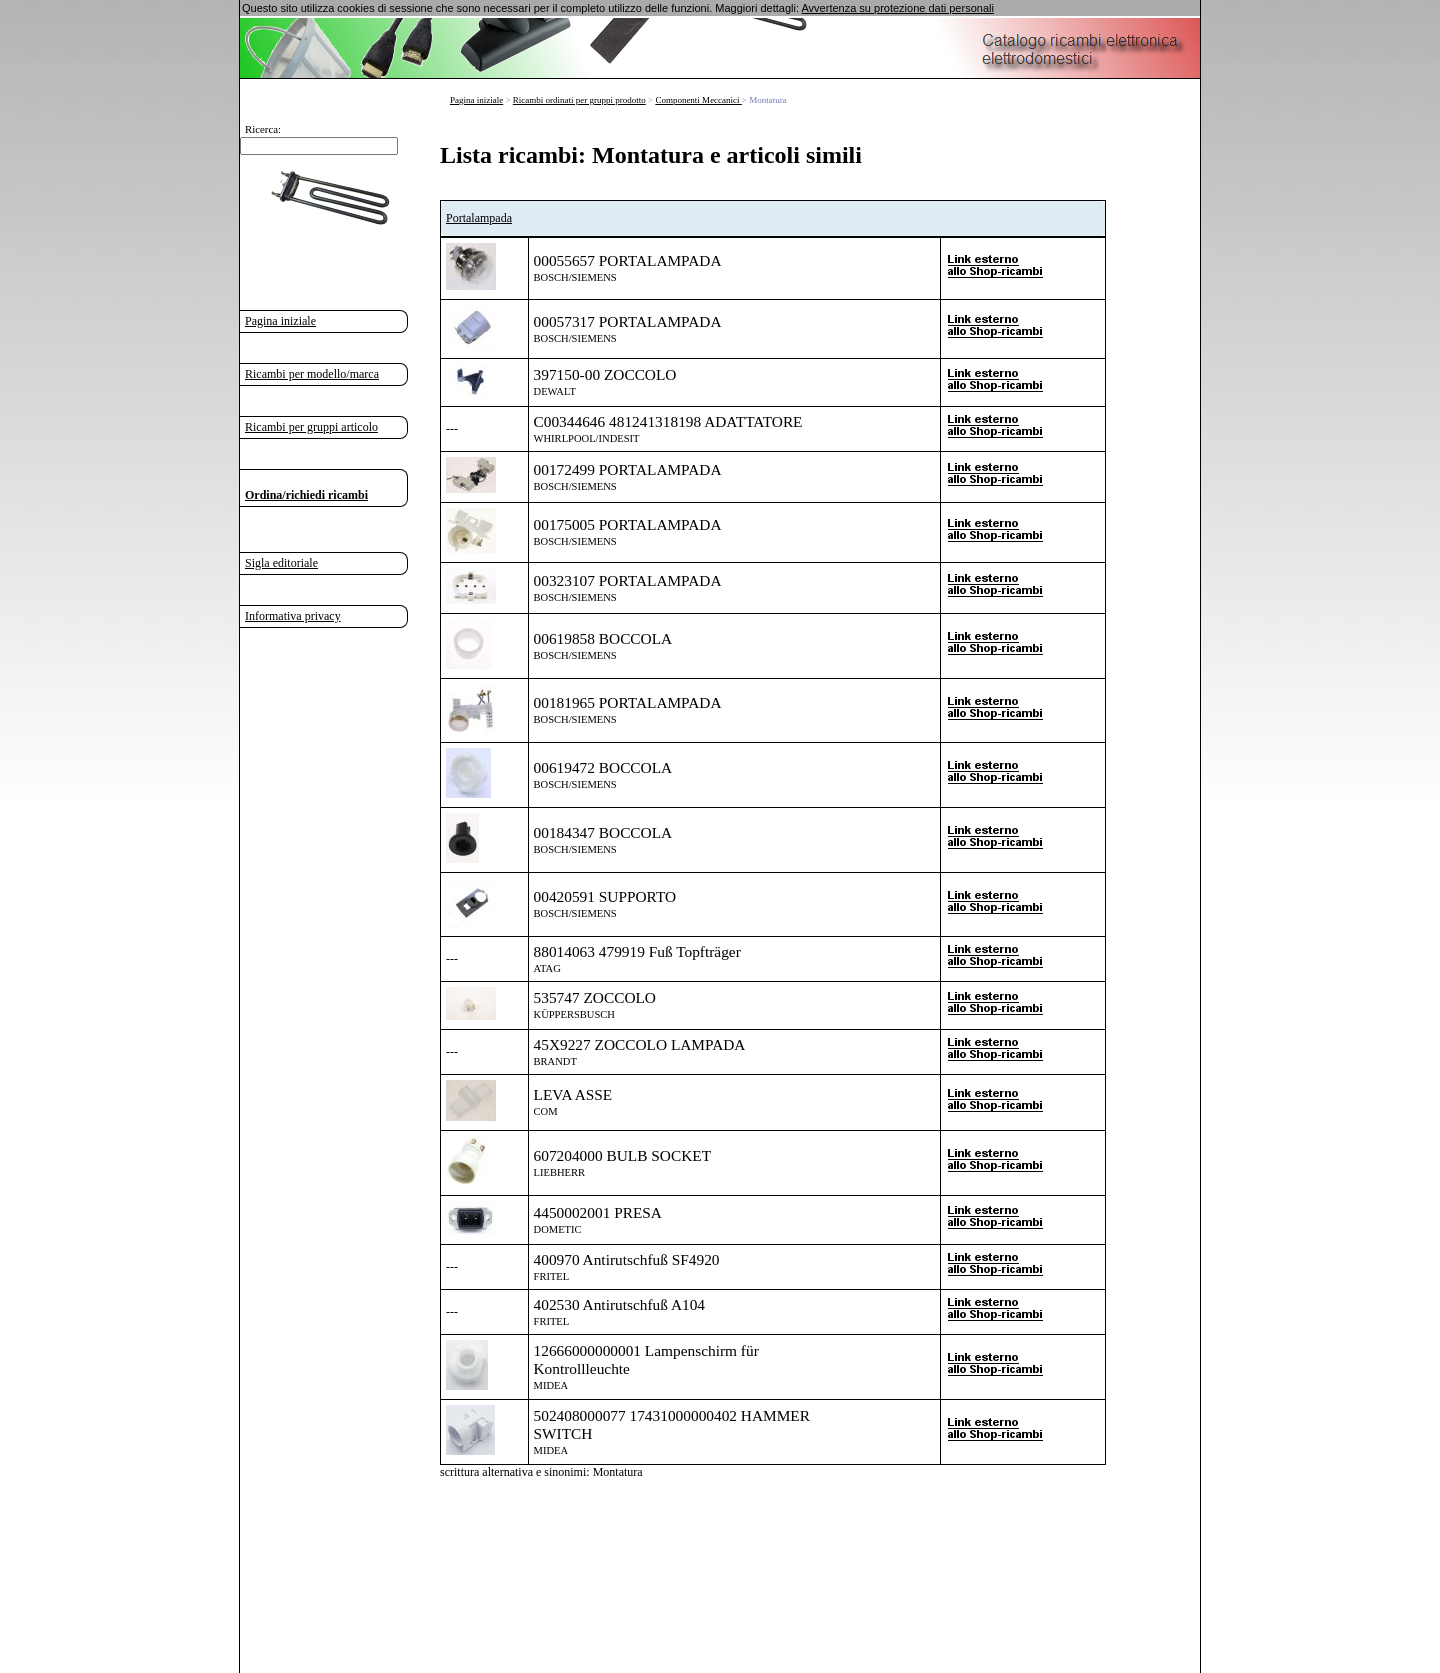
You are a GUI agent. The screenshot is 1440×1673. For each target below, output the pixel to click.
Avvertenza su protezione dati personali (897, 8)
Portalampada (479, 218)
